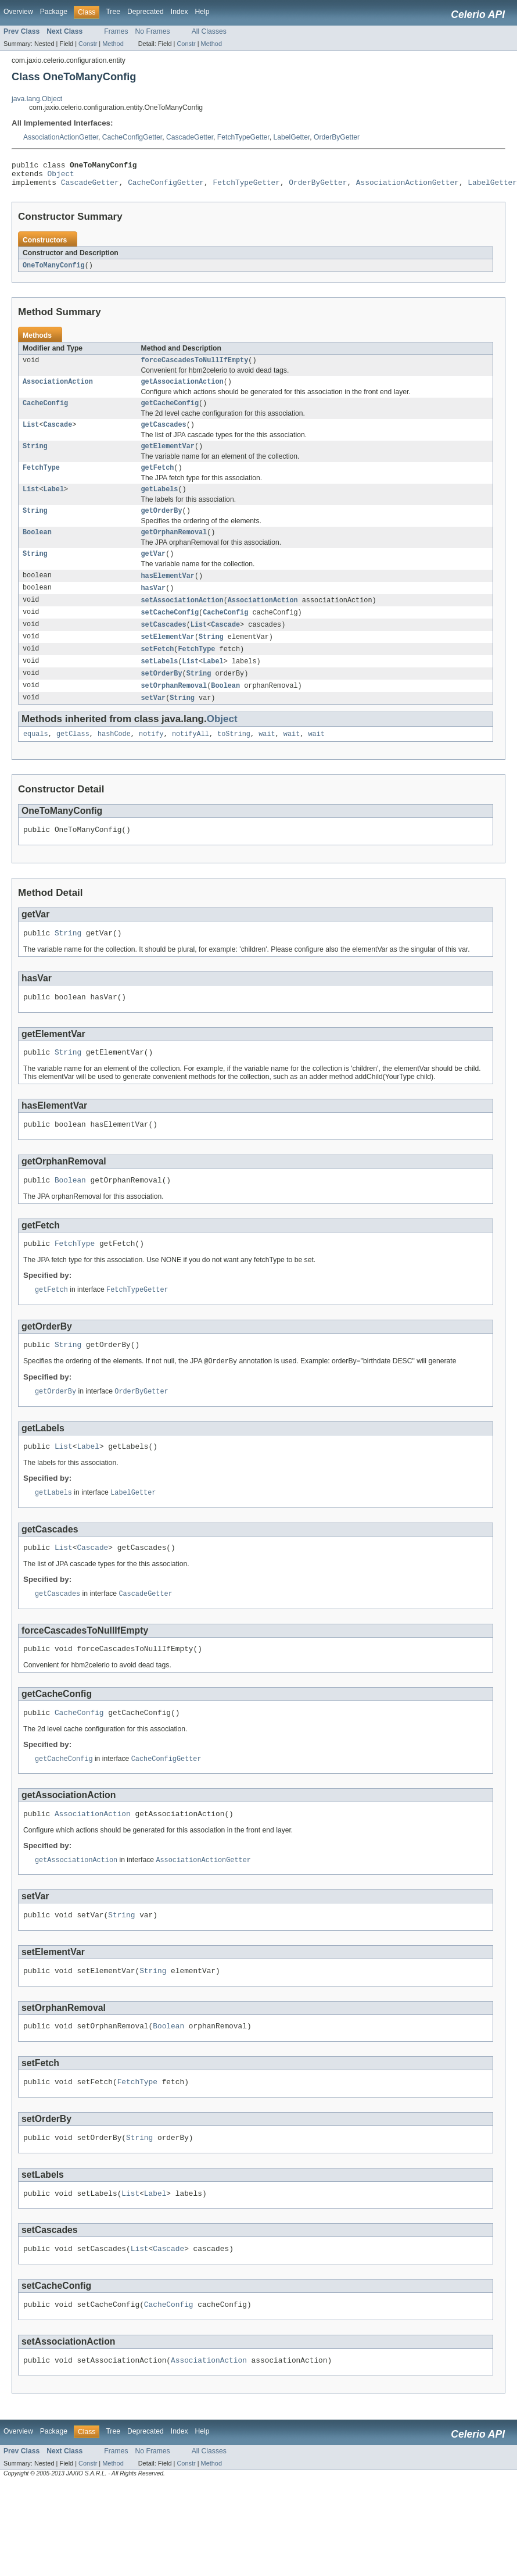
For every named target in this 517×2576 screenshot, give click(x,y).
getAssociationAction (182, 389)
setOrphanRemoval (174, 708)
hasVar (153, 606)
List (31, 435)
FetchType (41, 480)
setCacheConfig (170, 632)
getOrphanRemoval (174, 548)
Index (179, 12)
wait (266, 758)
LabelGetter (291, 137)
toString (233, 758)
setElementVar (168, 657)
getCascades (163, 435)
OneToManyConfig (54, 271)
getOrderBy (161, 525)
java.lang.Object (37, 99)
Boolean (37, 548)
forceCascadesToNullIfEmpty (195, 366)
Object (61, 177)
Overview (18, 12)
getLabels (159, 503)
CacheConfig (45, 412)
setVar (153, 721)
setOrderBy (161, 696)
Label (54, 503)
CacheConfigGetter (132, 137)
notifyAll (190, 758)
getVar (153, 571)
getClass (72, 758)
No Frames (152, 31)
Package (53, 12)
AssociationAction (58, 389)
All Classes (209, 31)
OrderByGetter (337, 137)
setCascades (163, 644)
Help (202, 12)
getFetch (157, 480)
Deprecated (145, 12)
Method (112, 43)
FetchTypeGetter (243, 137)
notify (151, 758)
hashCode (114, 758)
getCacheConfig (170, 412)
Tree (113, 12)
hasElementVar (168, 593)
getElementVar (168, 457)
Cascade (58, 435)
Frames (116, 31)
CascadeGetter (189, 137)
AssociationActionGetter (60, 137)
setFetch (157, 670)
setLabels (159, 683)
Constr (87, 43)
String (35, 457)
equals (35, 758)
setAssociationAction (182, 619)
